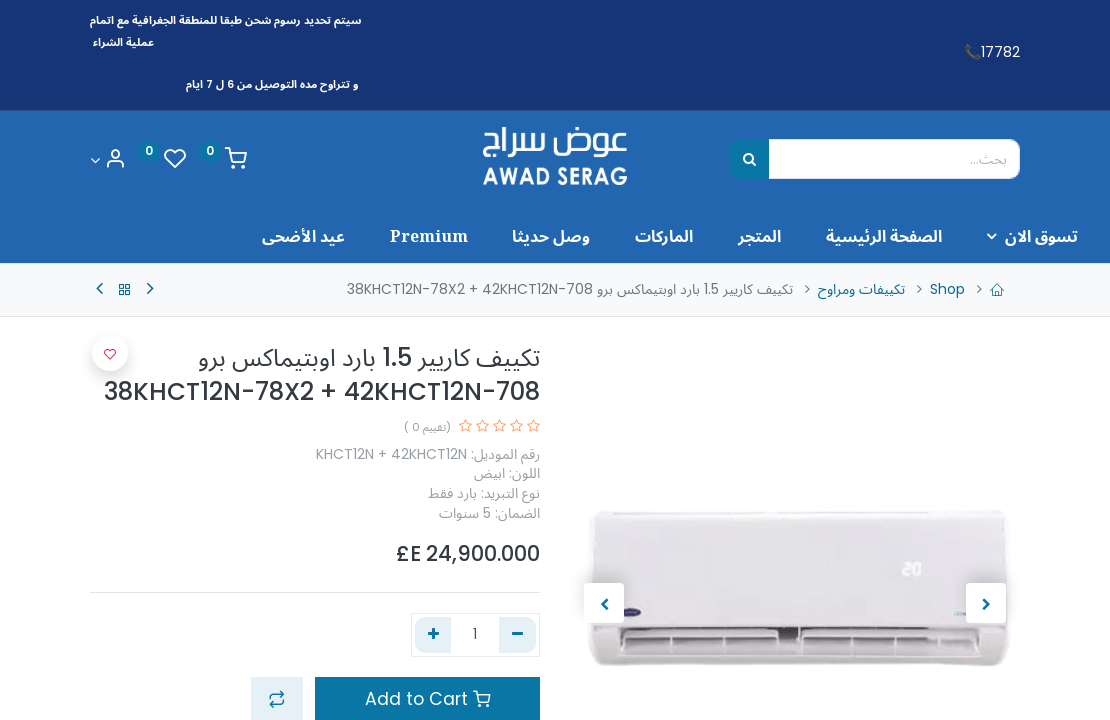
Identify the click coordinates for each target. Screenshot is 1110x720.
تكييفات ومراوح (861, 289)
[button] (110, 353)
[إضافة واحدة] (433, 635)
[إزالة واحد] (517, 635)
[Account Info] (108, 160)
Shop (947, 289)
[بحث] (749, 159)
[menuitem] (803, 236)
